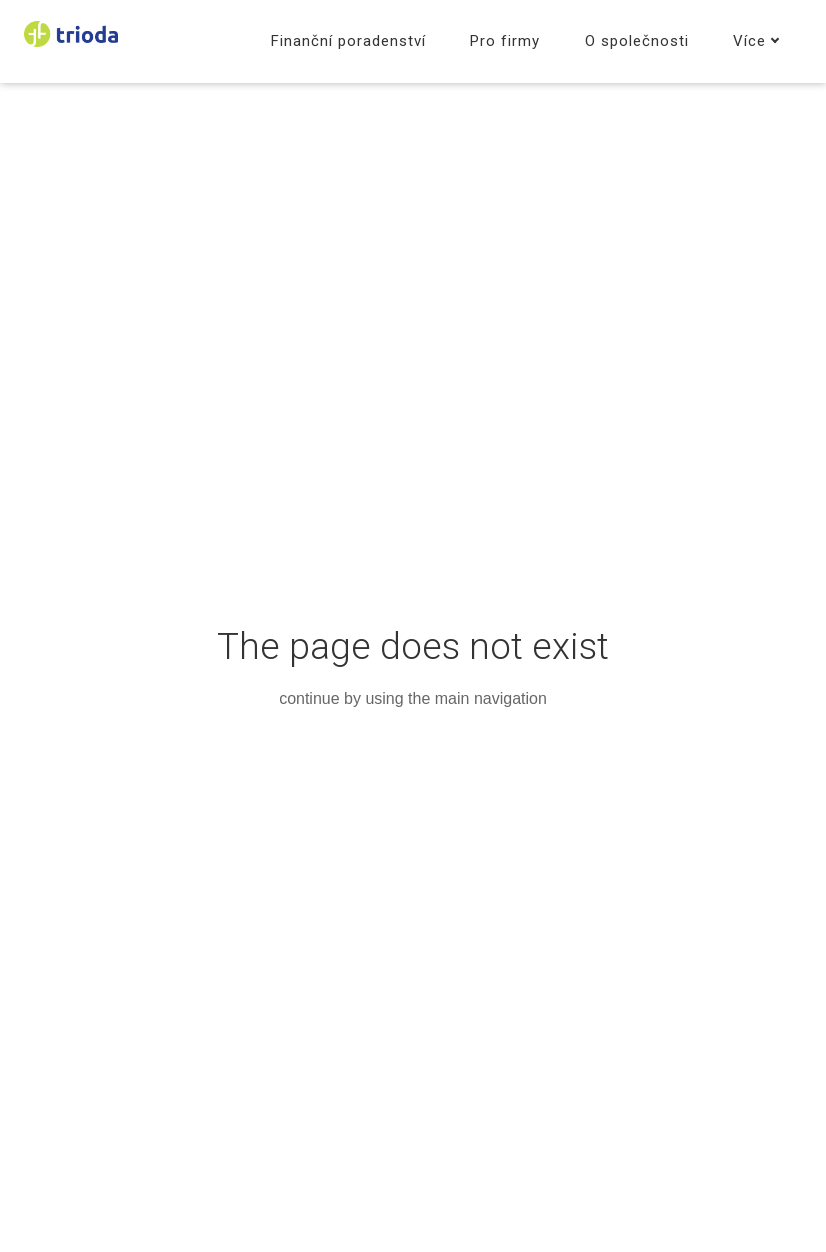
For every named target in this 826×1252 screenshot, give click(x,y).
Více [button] (756, 41)
